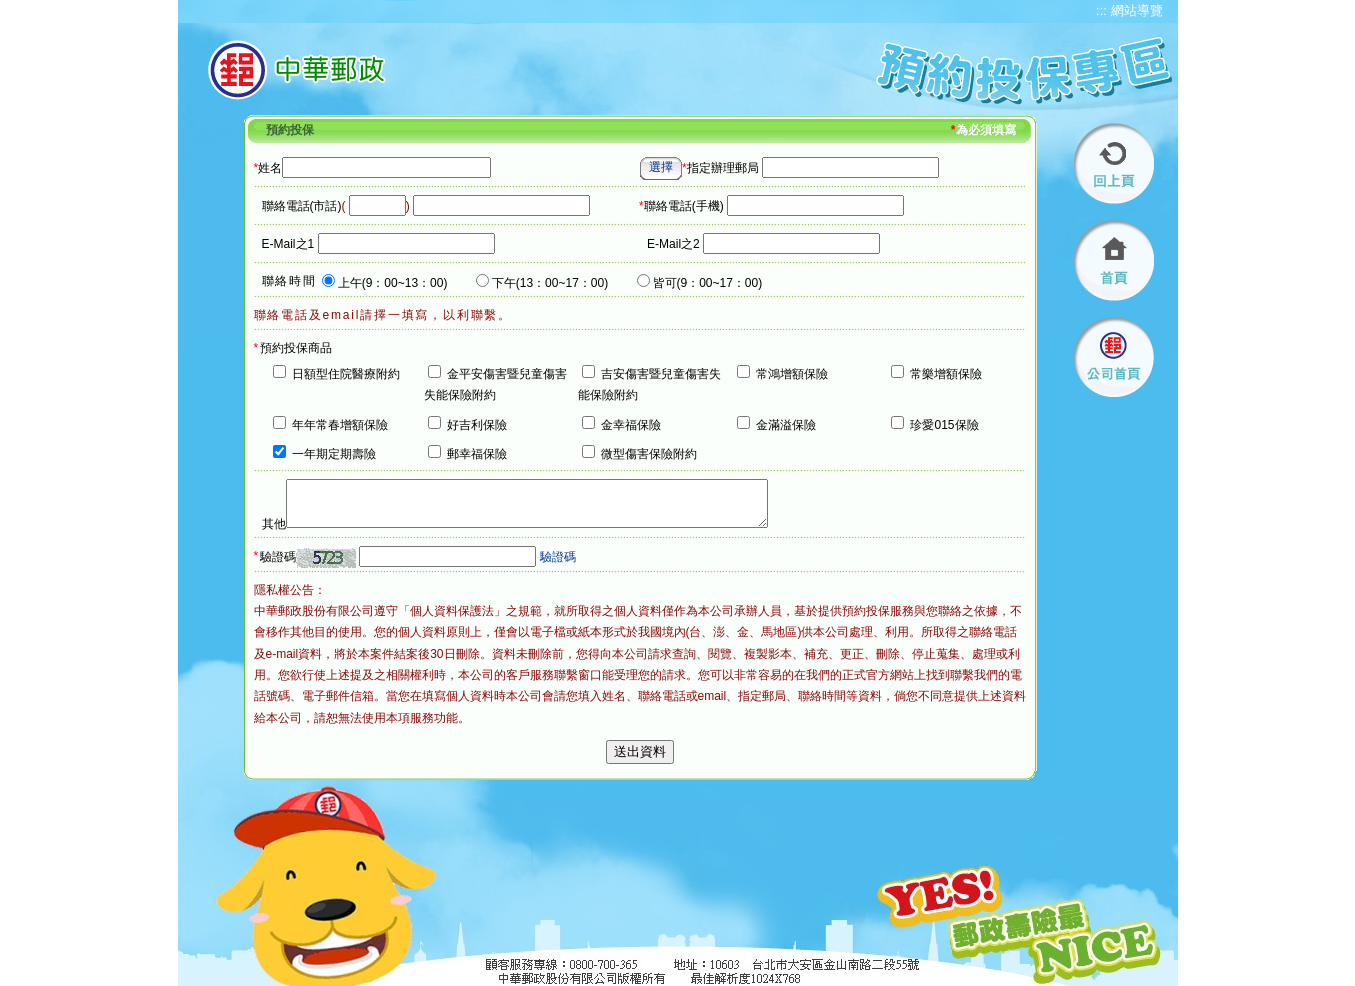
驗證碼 (278, 557)
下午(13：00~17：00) (550, 283)
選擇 (661, 167)
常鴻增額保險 (792, 374)
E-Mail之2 (673, 244)
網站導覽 (1137, 10)
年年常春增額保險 (340, 425)
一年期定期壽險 (334, 454)
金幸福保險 (631, 425)
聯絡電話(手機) (681, 206)
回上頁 (1114, 163)
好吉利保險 (477, 425)
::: (1101, 10)
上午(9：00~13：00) (393, 283)
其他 (274, 524)
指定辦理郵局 (720, 168)
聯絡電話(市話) (302, 206)
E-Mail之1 (288, 244)
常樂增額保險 (946, 374)
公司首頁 (1114, 357)
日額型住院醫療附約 (346, 374)
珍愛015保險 (944, 425)
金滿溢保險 (786, 425)
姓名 (268, 168)
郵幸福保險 (477, 454)
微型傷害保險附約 (649, 454)
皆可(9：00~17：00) (708, 283)
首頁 (1114, 260)
